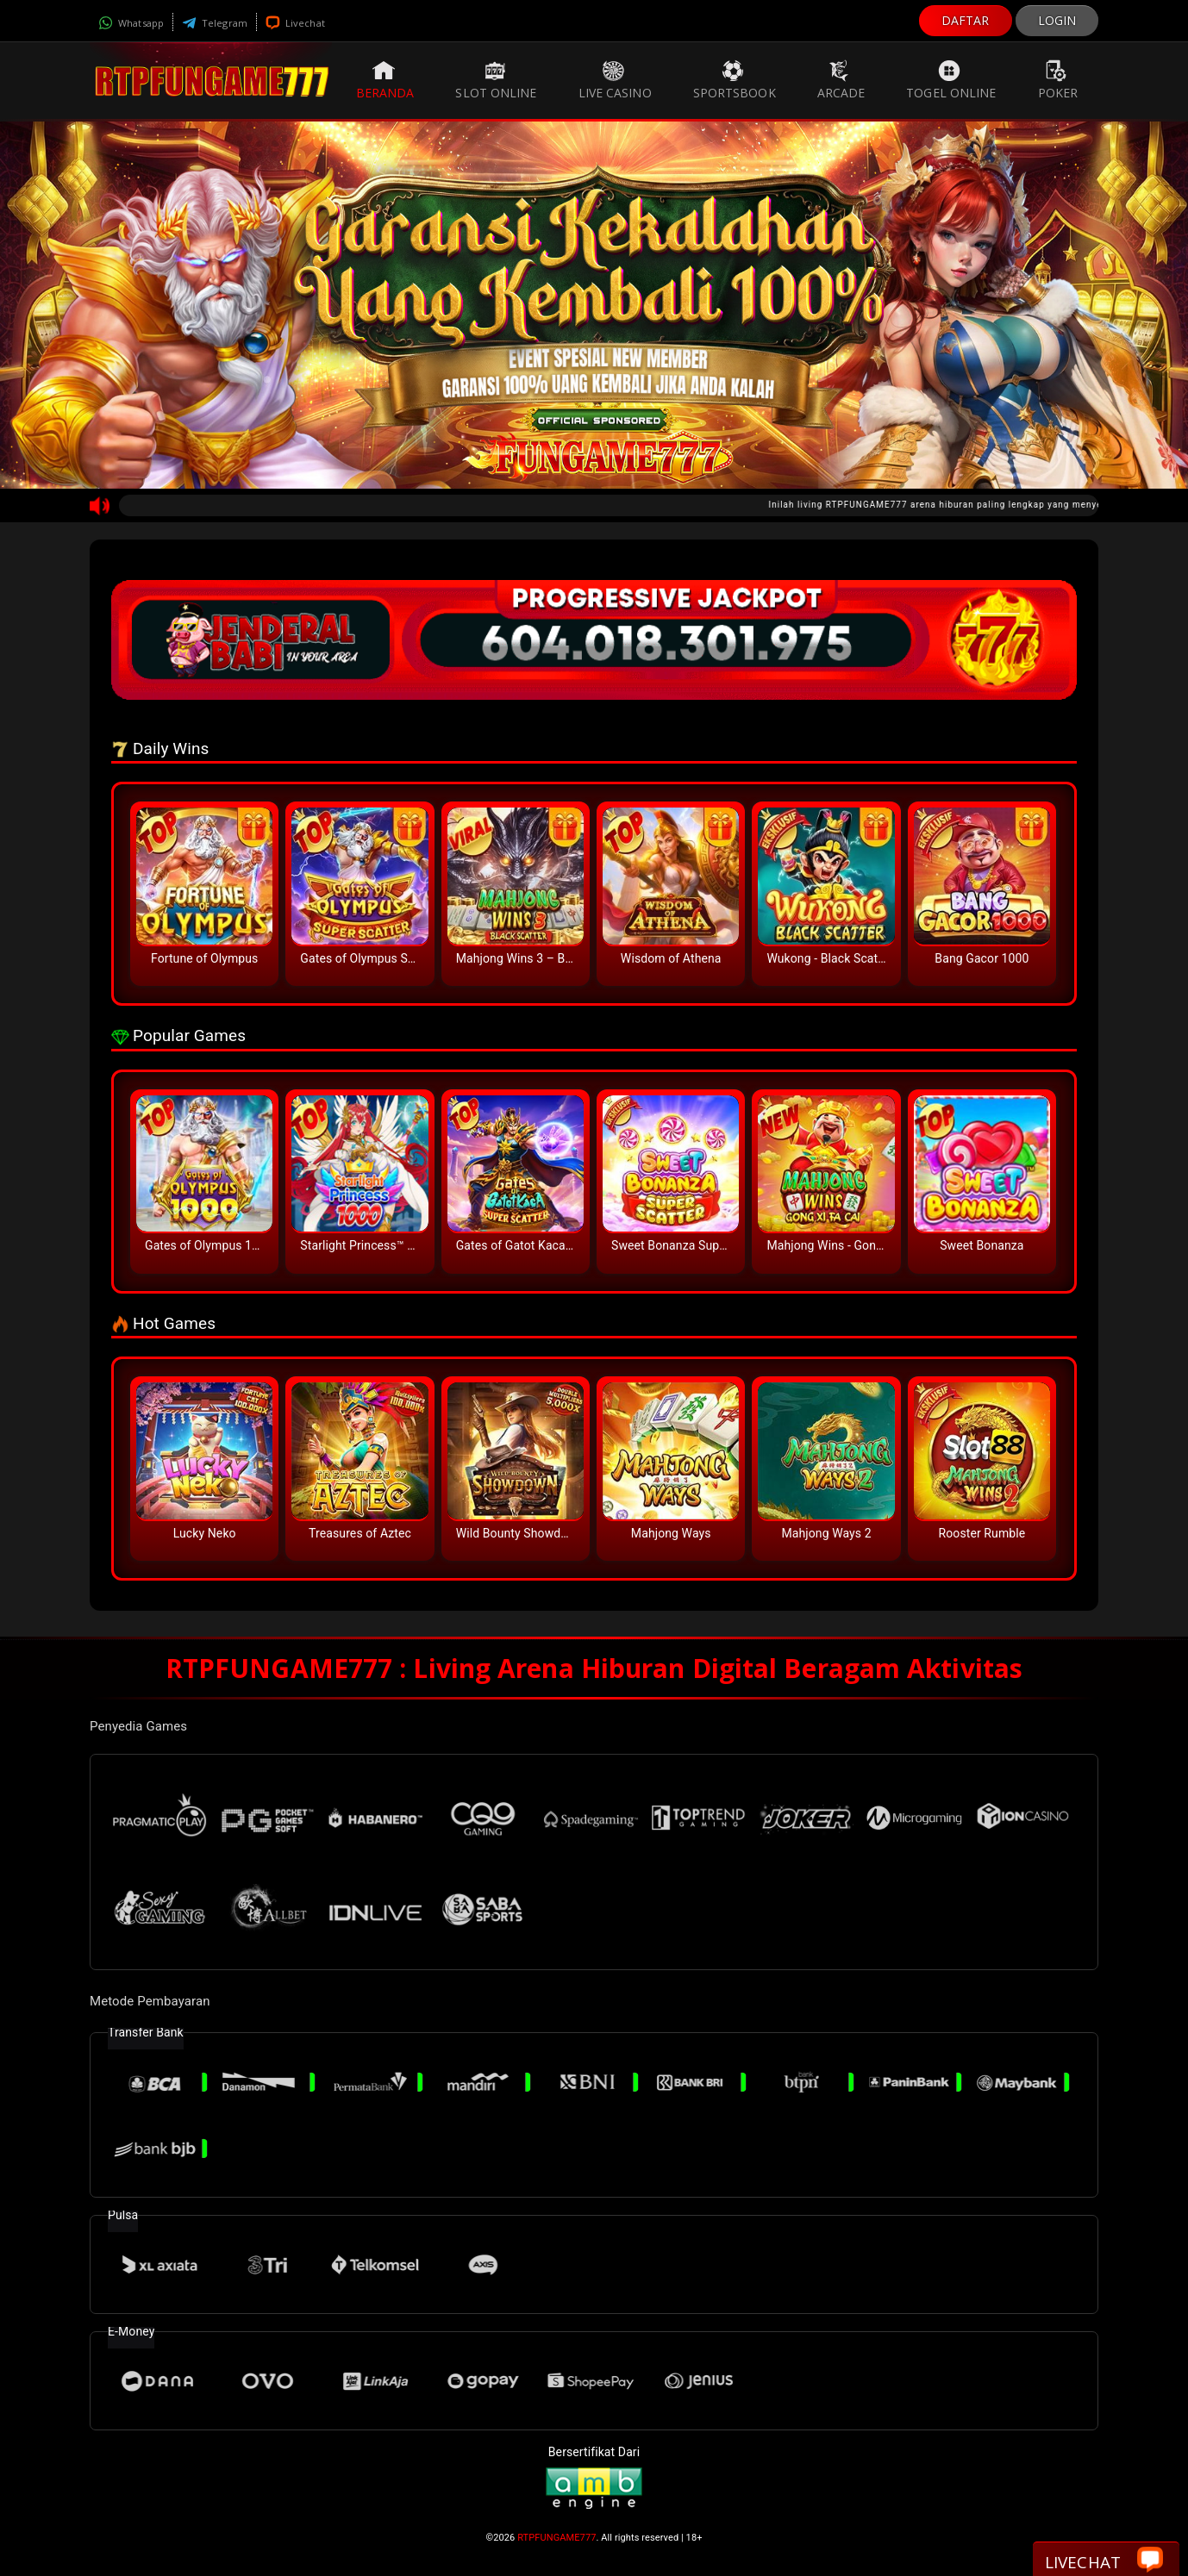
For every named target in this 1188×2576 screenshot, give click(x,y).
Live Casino (615, 80)
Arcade (841, 80)
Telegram (214, 22)
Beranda (385, 80)
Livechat (295, 22)
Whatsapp (131, 22)
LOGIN (1057, 20)
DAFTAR (965, 20)
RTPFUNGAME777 (556, 2537)
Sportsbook (734, 80)
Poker (1058, 80)
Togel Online (951, 80)
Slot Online (495, 80)
